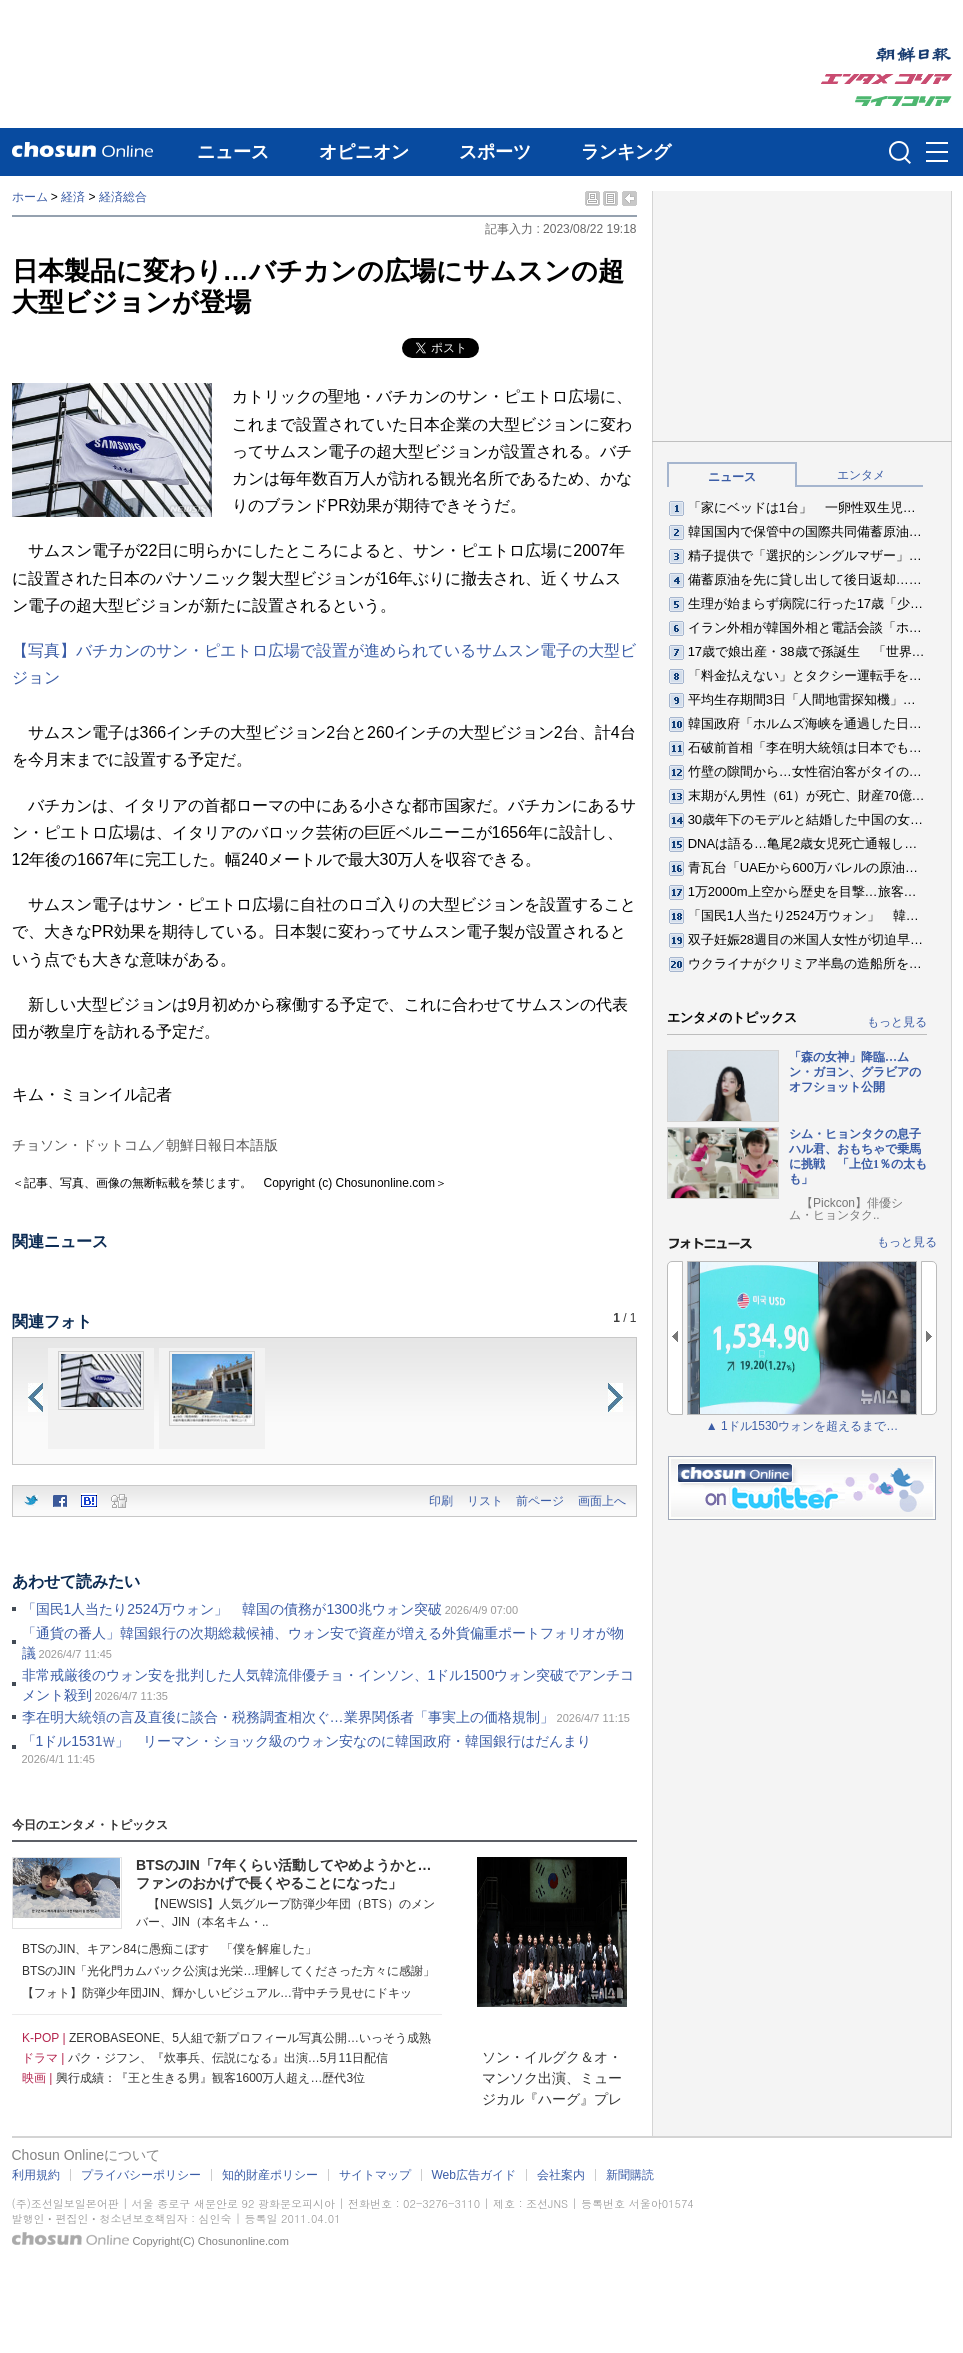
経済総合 (123, 197)
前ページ (540, 1501)
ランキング (626, 152)
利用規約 (36, 2175)
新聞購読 (630, 2175)
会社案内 (561, 2175)
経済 (73, 197)
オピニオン (364, 152)
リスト (485, 1501)
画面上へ (602, 1501)
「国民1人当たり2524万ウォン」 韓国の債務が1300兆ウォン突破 (232, 1609)
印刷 (441, 1501)
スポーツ (495, 152)
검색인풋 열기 (900, 152)
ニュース (233, 152)
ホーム (30, 197)
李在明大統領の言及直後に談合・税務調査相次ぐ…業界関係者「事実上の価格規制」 (288, 1717)
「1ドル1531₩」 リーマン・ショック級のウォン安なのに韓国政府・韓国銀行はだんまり (307, 1741)
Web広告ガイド (474, 2175)
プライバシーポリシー (141, 2175)
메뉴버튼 (937, 153)
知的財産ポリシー (270, 2175)
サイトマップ (375, 2175)
